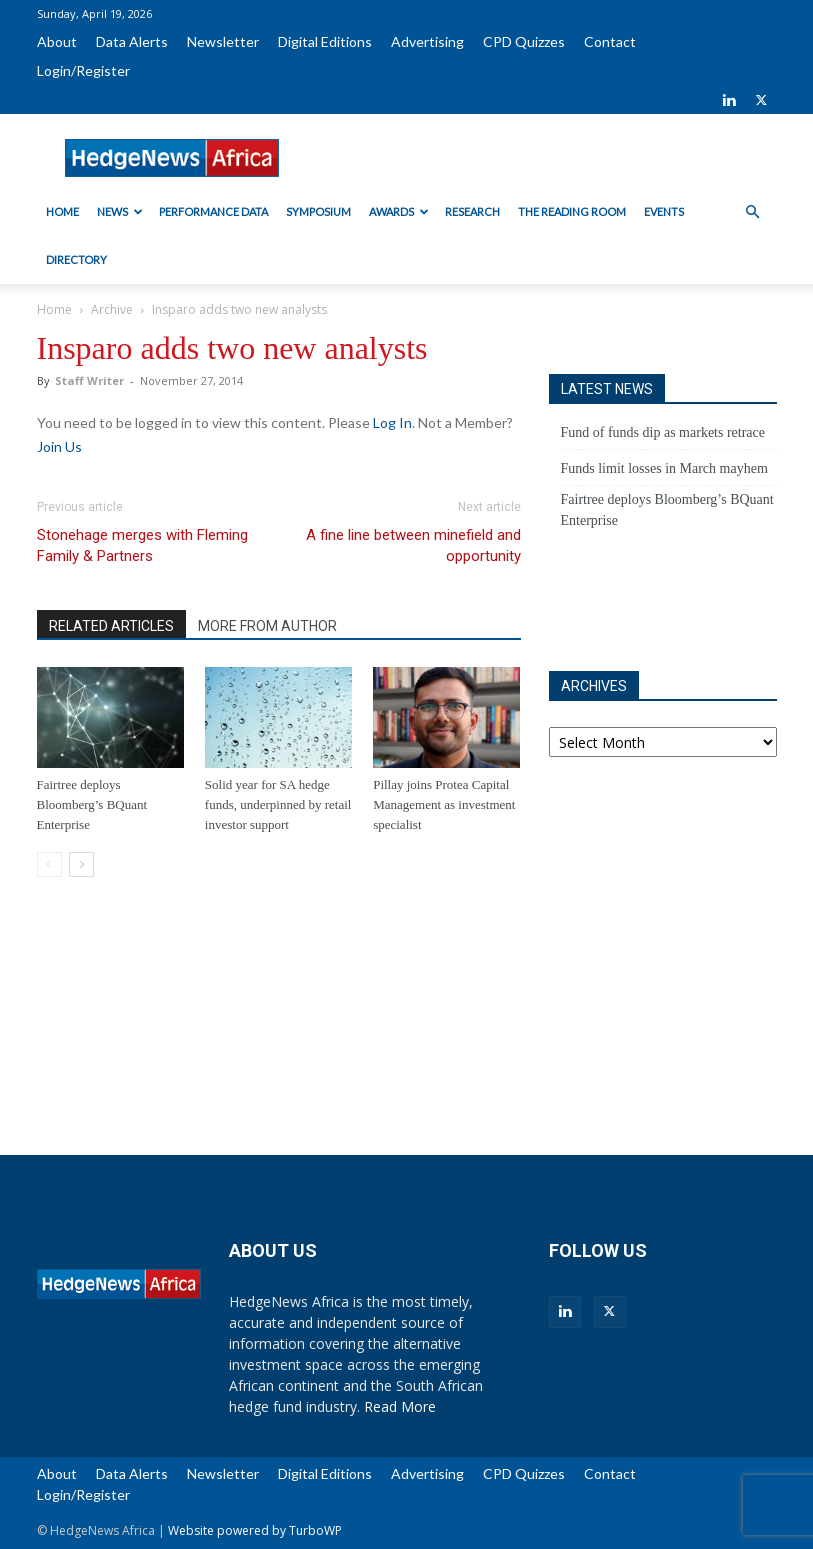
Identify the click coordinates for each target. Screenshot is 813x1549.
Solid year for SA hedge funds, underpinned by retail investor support (278, 804)
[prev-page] (49, 864)
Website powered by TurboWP (255, 1530)
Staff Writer (89, 380)
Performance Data (213, 211)
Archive (112, 309)
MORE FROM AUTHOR (267, 626)
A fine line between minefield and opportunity (413, 545)
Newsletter (223, 41)
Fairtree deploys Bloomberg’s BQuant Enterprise (92, 804)
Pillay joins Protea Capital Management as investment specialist (444, 804)
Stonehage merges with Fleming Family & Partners (142, 545)
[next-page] (81, 864)
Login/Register (83, 70)
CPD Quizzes (524, 41)
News (120, 211)
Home (62, 211)
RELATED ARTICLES (111, 626)
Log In (392, 422)
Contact (610, 41)
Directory (76, 259)
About (57, 41)
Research (472, 211)
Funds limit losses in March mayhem (664, 468)
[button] (753, 212)
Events (664, 211)
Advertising (427, 41)
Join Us (59, 446)
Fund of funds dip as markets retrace (663, 432)
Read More (400, 1406)
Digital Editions (325, 41)
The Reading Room (572, 211)
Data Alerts (132, 41)
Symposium (318, 211)
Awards (399, 211)
